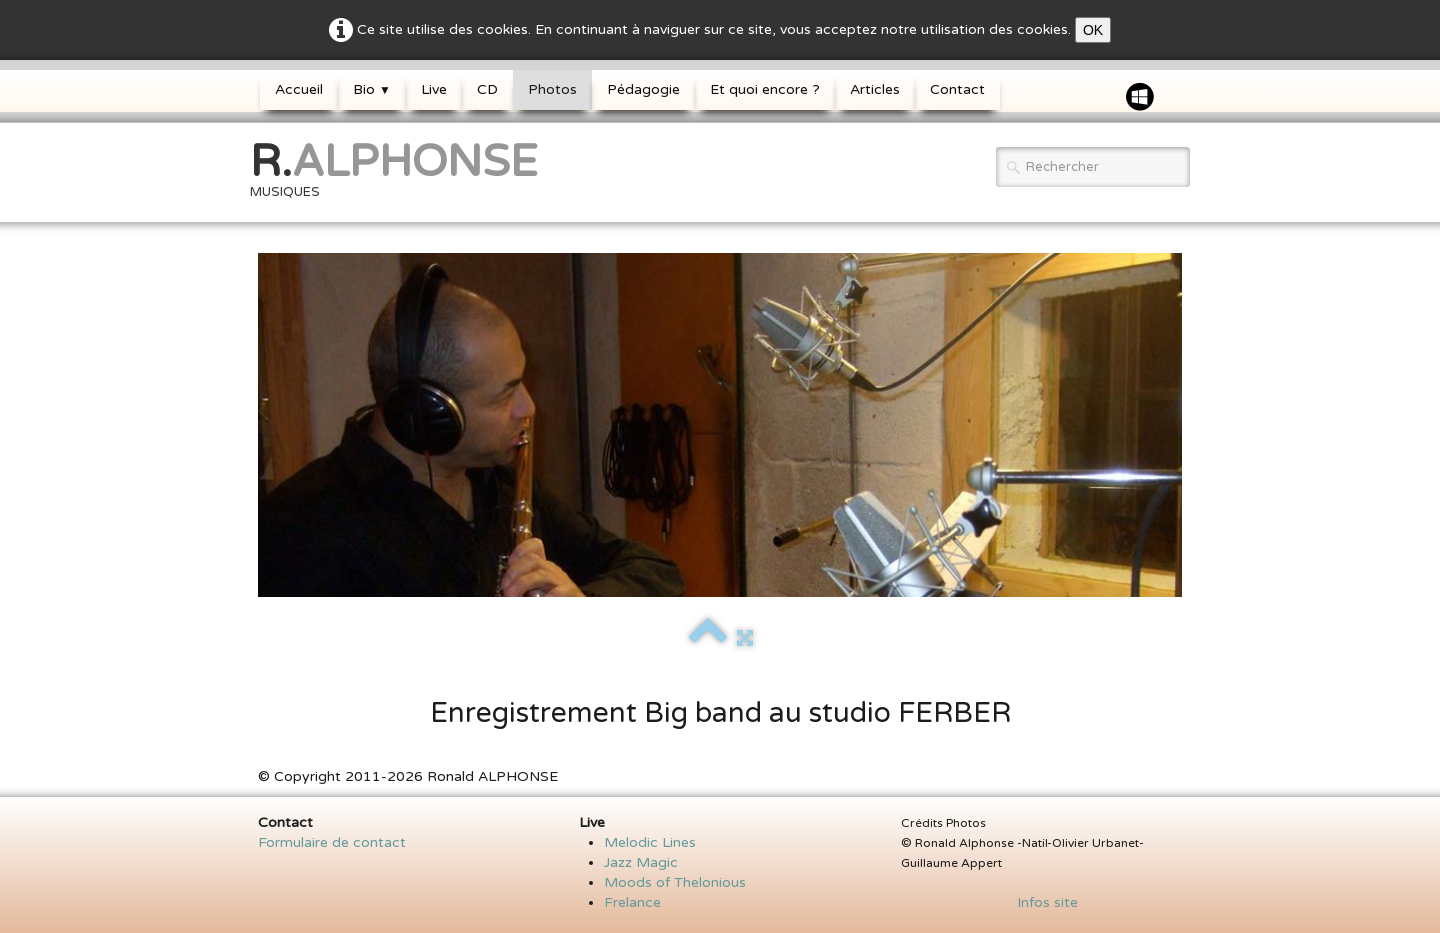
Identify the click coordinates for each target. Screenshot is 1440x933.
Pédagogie (643, 89)
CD (487, 89)
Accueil (299, 89)
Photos (552, 89)
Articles (875, 89)
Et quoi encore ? (765, 89)
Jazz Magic (641, 862)
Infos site (1041, 902)
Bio (372, 89)
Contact (957, 89)
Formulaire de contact (332, 842)
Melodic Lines (650, 842)
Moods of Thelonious (675, 882)
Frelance (632, 902)
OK (1093, 30)
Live (434, 89)
